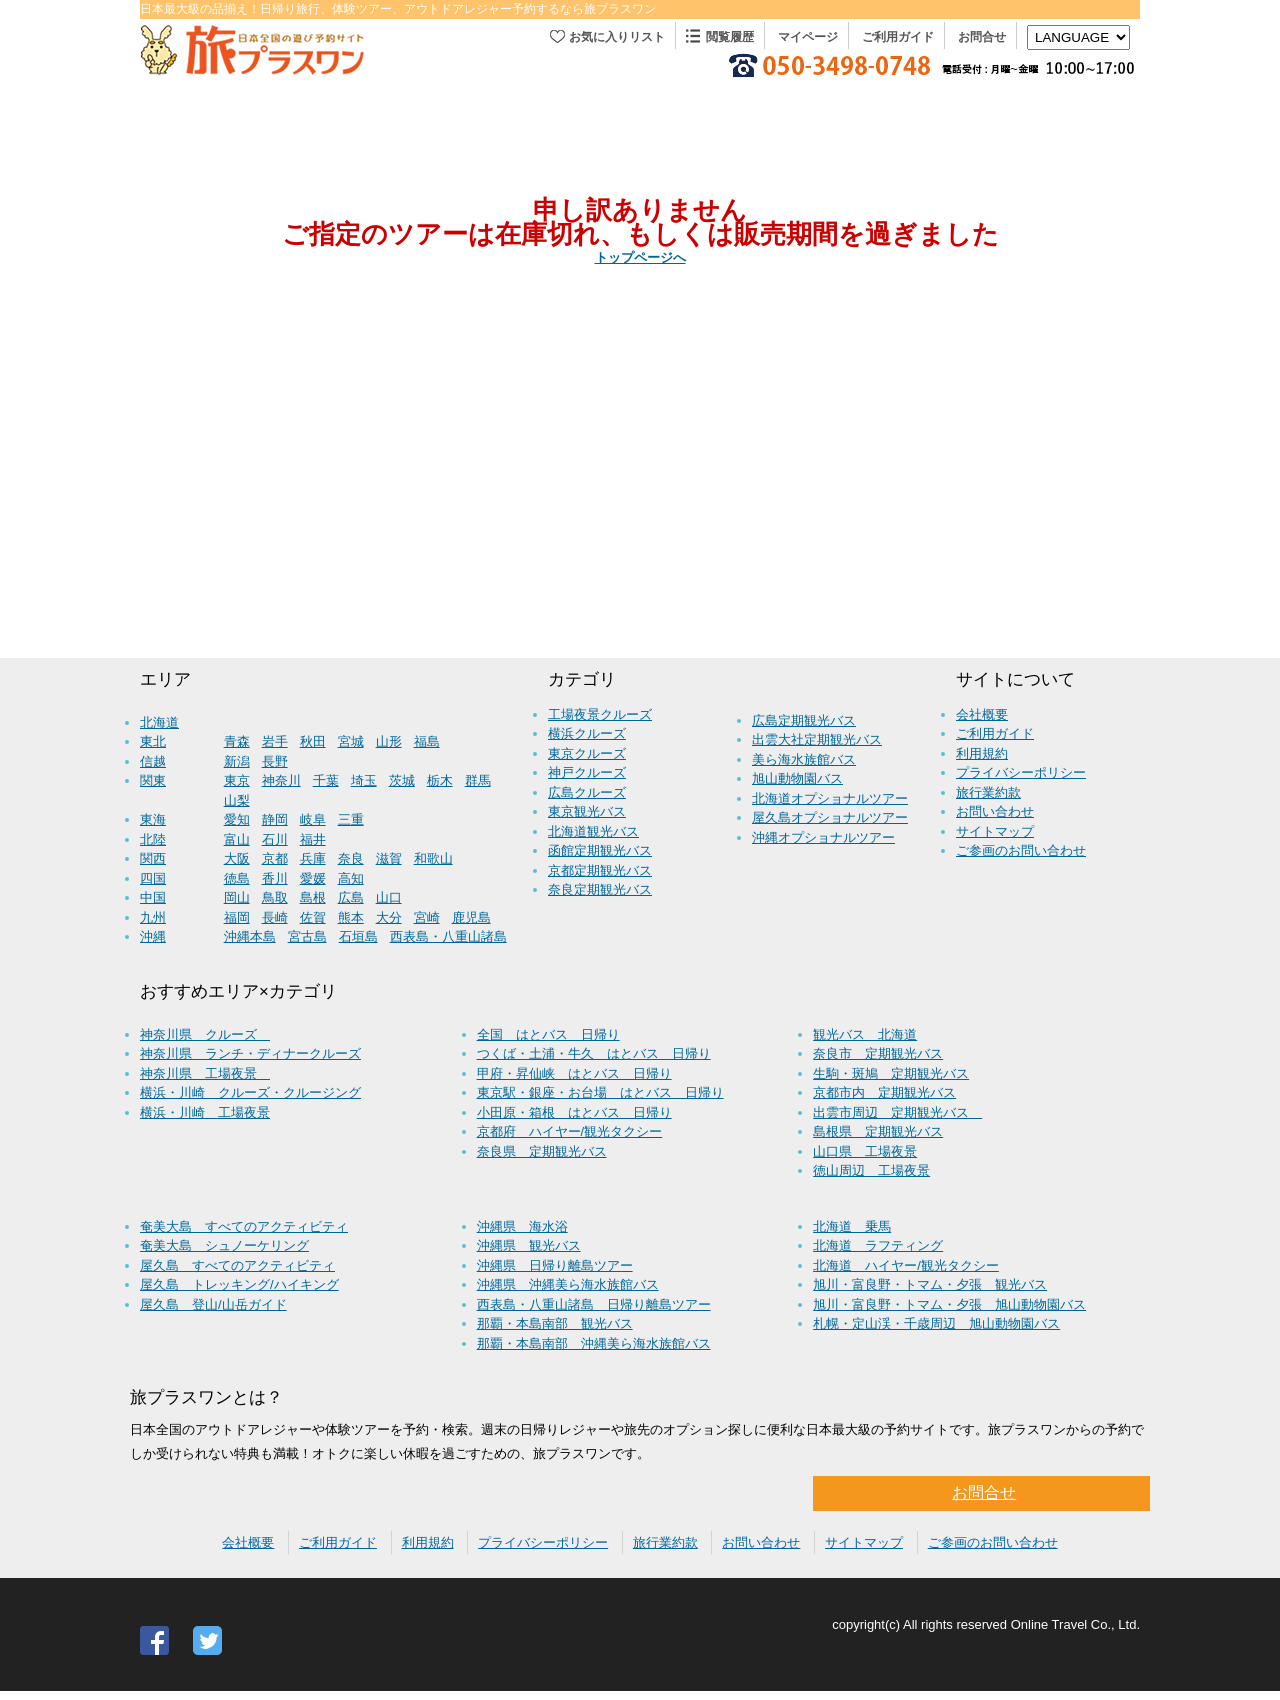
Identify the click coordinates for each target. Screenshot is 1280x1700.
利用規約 (982, 753)
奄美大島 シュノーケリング (224, 1245)
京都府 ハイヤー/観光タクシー (570, 1131)
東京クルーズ (587, 753)
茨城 (402, 780)
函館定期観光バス (600, 850)
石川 (275, 839)
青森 (237, 741)
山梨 (237, 800)
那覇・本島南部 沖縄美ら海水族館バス (594, 1343)
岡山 (237, 897)
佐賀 (313, 917)
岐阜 (313, 819)
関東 (153, 780)
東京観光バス (587, 811)
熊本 (351, 917)
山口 (389, 897)
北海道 (159, 722)
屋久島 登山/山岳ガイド (213, 1304)
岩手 (275, 741)
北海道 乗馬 (852, 1226)
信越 (153, 761)
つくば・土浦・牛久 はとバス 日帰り (594, 1053)
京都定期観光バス (600, 870)
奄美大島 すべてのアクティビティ (244, 1226)
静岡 (275, 819)
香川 (275, 878)
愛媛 (313, 878)
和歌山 (433, 858)
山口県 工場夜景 (865, 1151)
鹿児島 (471, 917)
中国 (153, 897)
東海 (153, 819)
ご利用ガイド (898, 37)
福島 (427, 741)
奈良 (351, 858)
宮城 (351, 741)
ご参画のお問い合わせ (1021, 850)
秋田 (313, 741)
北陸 (153, 839)
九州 (153, 917)
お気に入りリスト (617, 37)
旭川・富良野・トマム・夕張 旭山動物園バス (949, 1304)
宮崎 (427, 917)
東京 (237, 780)
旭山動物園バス (797, 778)
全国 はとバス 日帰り (548, 1034)
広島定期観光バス (804, 720)
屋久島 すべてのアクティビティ (237, 1265)
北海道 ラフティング (878, 1245)
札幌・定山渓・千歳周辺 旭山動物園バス (936, 1323)
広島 (351, 897)
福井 (313, 839)
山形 (389, 741)
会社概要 (982, 714)
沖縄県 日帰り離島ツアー (555, 1265)
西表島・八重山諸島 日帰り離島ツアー (594, 1304)
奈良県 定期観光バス (542, 1151)
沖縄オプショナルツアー (823, 837)
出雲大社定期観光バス (817, 739)
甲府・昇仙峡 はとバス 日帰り (574, 1073)
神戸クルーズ (587, 772)
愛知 (237, 819)
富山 (237, 839)
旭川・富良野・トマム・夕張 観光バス (930, 1284)
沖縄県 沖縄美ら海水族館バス (568, 1284)
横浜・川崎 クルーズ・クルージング (250, 1092)
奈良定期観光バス (600, 889)
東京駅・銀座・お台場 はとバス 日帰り (600, 1092)
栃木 (440, 780)
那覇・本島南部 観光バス (555, 1323)
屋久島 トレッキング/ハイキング (239, 1284)
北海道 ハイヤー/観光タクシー (906, 1265)
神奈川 (281, 780)
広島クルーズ (587, 792)
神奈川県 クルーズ (205, 1034)
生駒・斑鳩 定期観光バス (891, 1073)
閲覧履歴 (730, 37)
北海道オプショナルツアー (830, 798)
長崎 (275, 917)
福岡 (237, 917)
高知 (351, 878)
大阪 (237, 858)
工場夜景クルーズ (600, 714)
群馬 (478, 780)
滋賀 (389, 858)
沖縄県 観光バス (529, 1245)
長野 (275, 761)
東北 (153, 741)
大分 (389, 917)
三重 (351, 819)
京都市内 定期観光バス (884, 1092)
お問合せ (982, 37)
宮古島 (307, 936)
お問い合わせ (995, 811)
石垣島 (358, 936)
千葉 (326, 780)
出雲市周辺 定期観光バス (897, 1112)
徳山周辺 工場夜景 (871, 1170)
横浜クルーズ (587, 733)
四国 (153, 878)
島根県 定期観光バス (878, 1131)
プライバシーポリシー (1021, 772)
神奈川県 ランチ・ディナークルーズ (250, 1053)
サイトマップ (995, 831)
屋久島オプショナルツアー (830, 817)
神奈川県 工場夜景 (205, 1073)
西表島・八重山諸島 (448, 936)
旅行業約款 (988, 792)
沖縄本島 (250, 936)
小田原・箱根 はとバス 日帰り (574, 1112)
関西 (153, 858)
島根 (313, 897)
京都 (275, 858)
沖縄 (153, 936)
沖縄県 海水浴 (522, 1226)
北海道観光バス (593, 831)
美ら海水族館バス (804, 759)
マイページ (808, 37)
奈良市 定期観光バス (878, 1053)
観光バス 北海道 (865, 1034)
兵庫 (313, 858)
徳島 (237, 878)
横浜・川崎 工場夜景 (205, 1112)
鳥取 (275, 897)
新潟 (237, 761)
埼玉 (364, 780)
